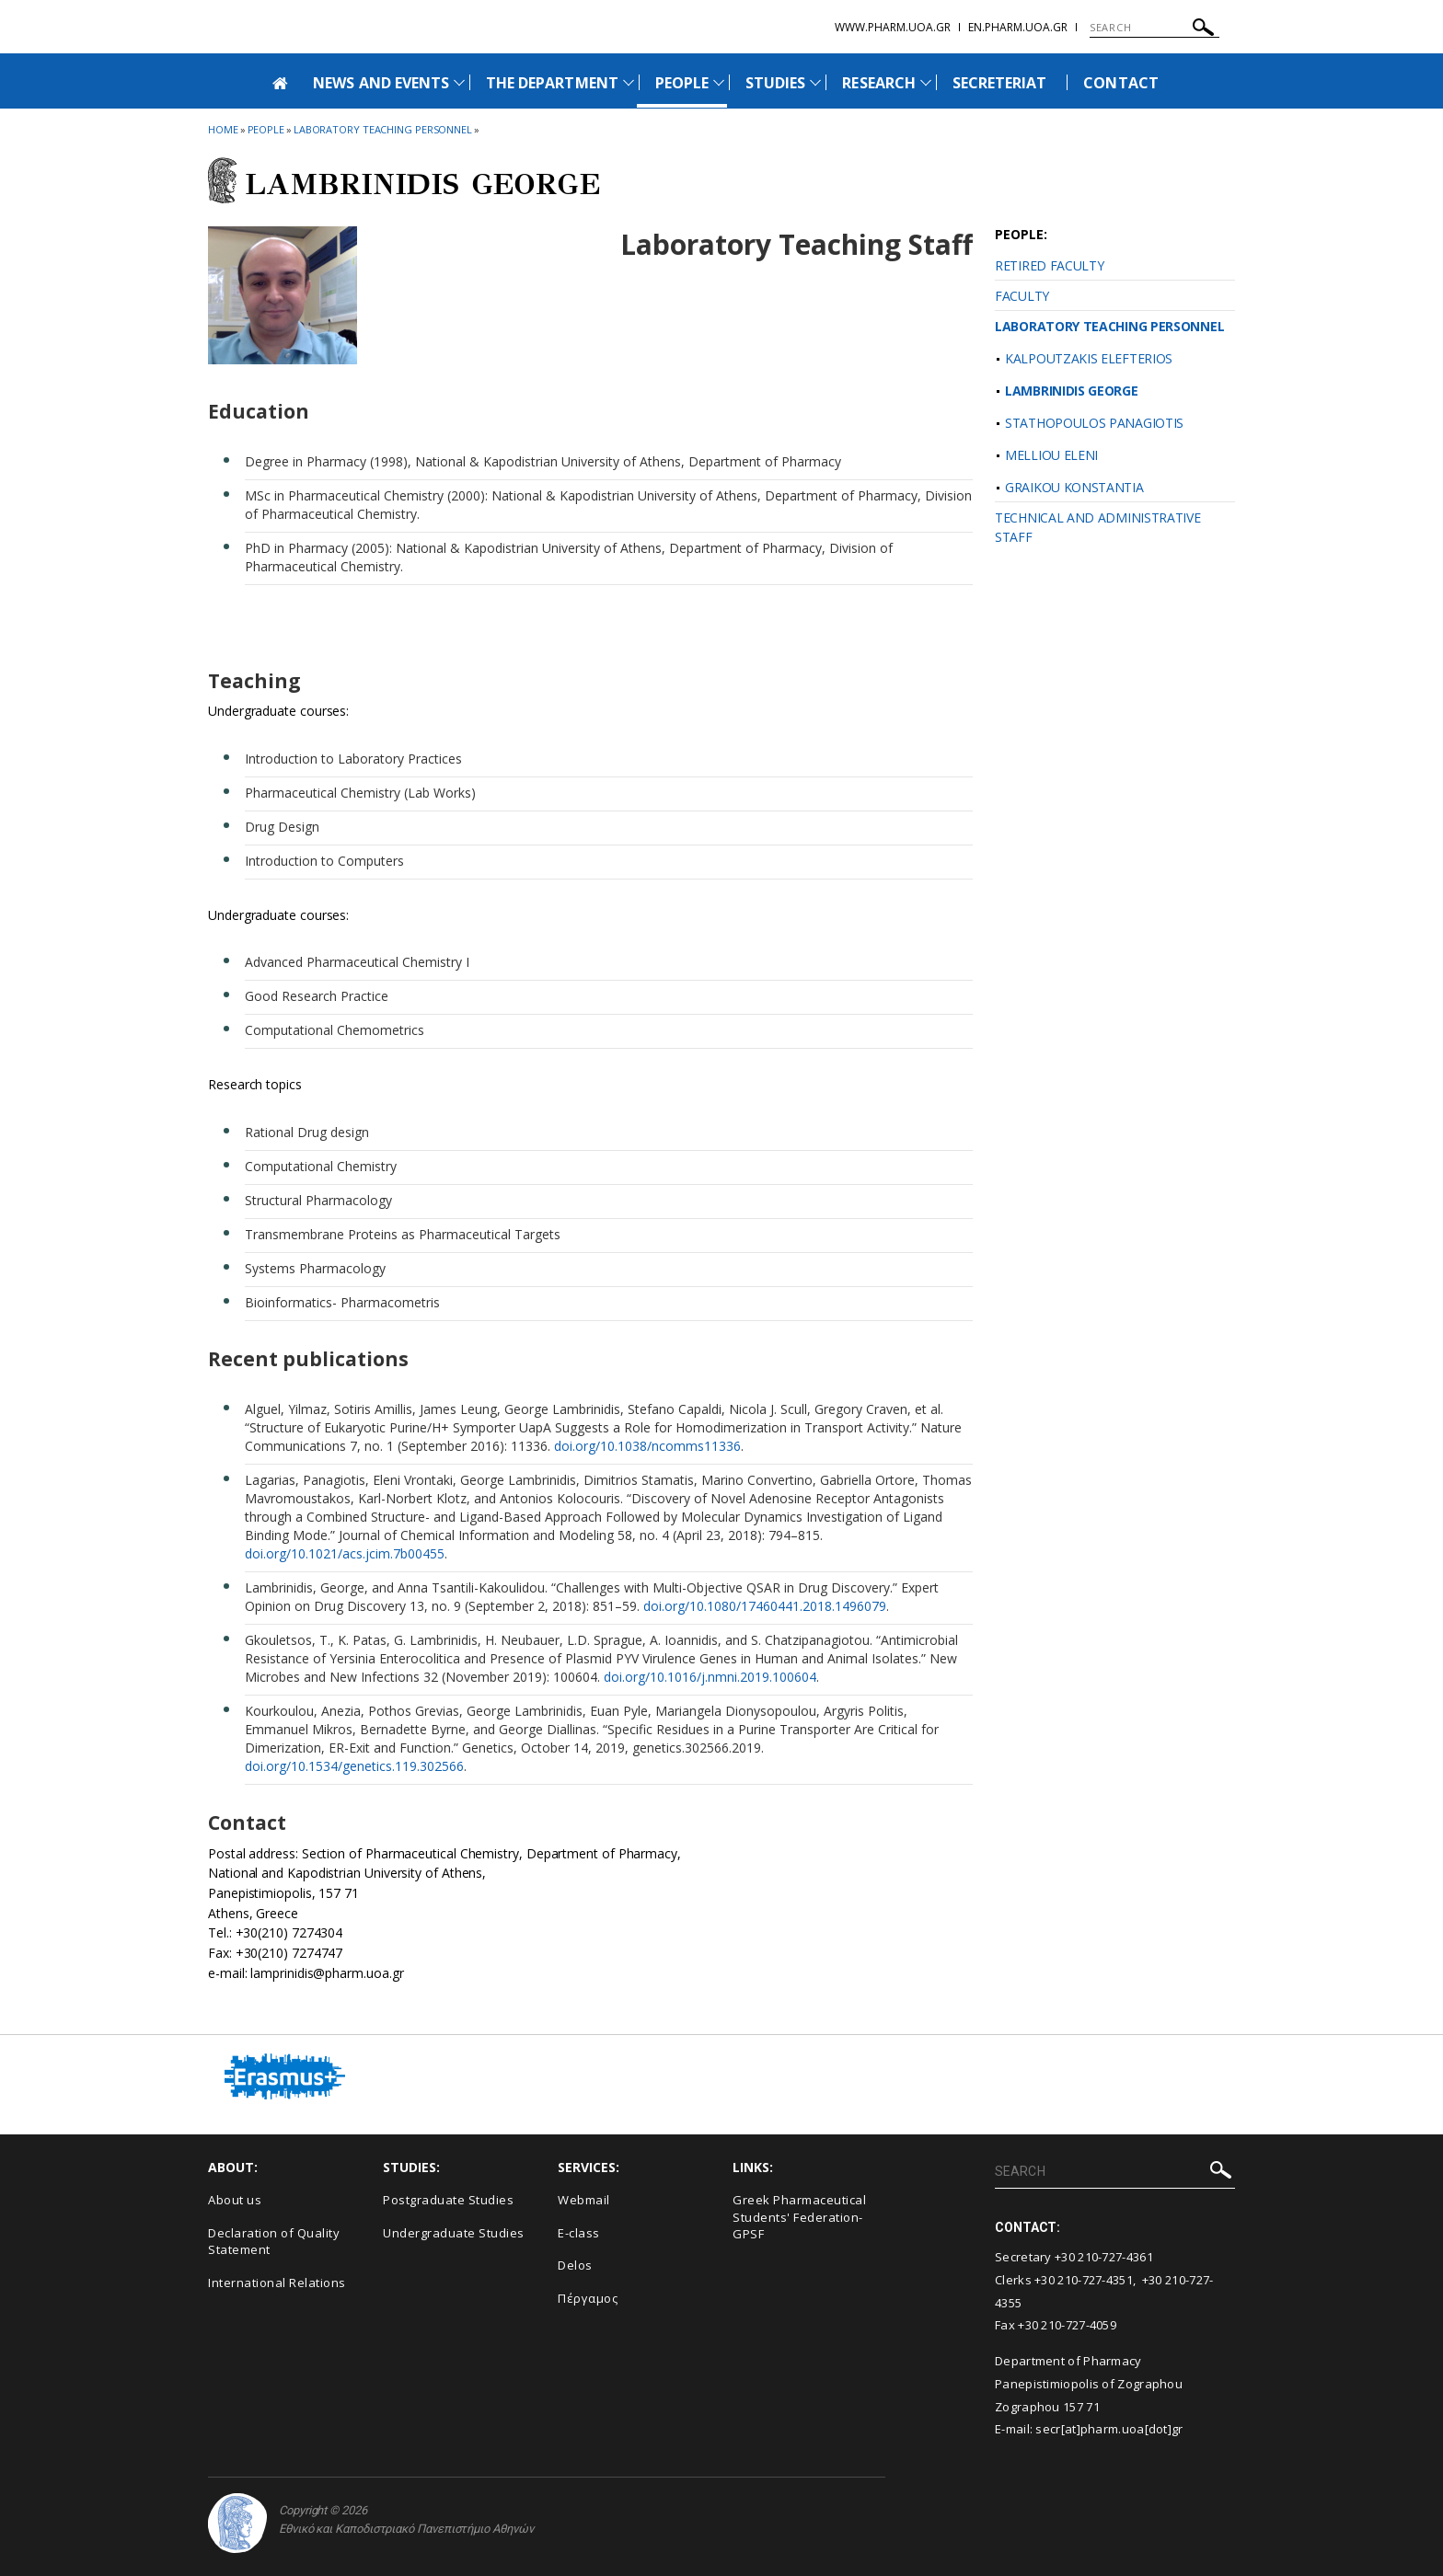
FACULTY (1022, 296)
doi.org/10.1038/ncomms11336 (647, 1446)
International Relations (277, 2282)
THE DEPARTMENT (552, 83)
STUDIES (775, 83)
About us (234, 2199)
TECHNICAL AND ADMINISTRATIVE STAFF (1098, 527)
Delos (575, 2265)
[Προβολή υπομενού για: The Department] (628, 82)
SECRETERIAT (999, 83)
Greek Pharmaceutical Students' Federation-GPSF (799, 2216)
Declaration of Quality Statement (274, 2242)
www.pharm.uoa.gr (893, 27)
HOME (223, 129)
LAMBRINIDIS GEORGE (1071, 390)
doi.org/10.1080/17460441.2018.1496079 (764, 1606)
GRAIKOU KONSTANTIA (1074, 487)
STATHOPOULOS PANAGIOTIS (1094, 422)
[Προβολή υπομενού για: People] (719, 82)
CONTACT (1120, 83)
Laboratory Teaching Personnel (383, 129)
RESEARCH (878, 83)
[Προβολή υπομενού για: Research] (926, 82)
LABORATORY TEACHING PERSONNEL (1109, 326)
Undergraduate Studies (454, 2233)
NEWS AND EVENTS (381, 83)
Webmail (584, 2199)
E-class (579, 2233)
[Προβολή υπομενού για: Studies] (815, 82)
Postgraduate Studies (448, 2199)
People (266, 129)
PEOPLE (682, 83)
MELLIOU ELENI (1051, 455)
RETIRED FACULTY (1049, 265)
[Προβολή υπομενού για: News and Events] (459, 82)
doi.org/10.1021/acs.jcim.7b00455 (344, 1553)
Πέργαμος (588, 2298)
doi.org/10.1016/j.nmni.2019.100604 (710, 1676)
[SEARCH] (1154, 27)
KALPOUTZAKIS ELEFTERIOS (1088, 358)
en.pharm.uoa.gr (1018, 27)
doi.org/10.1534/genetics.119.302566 (354, 1766)
